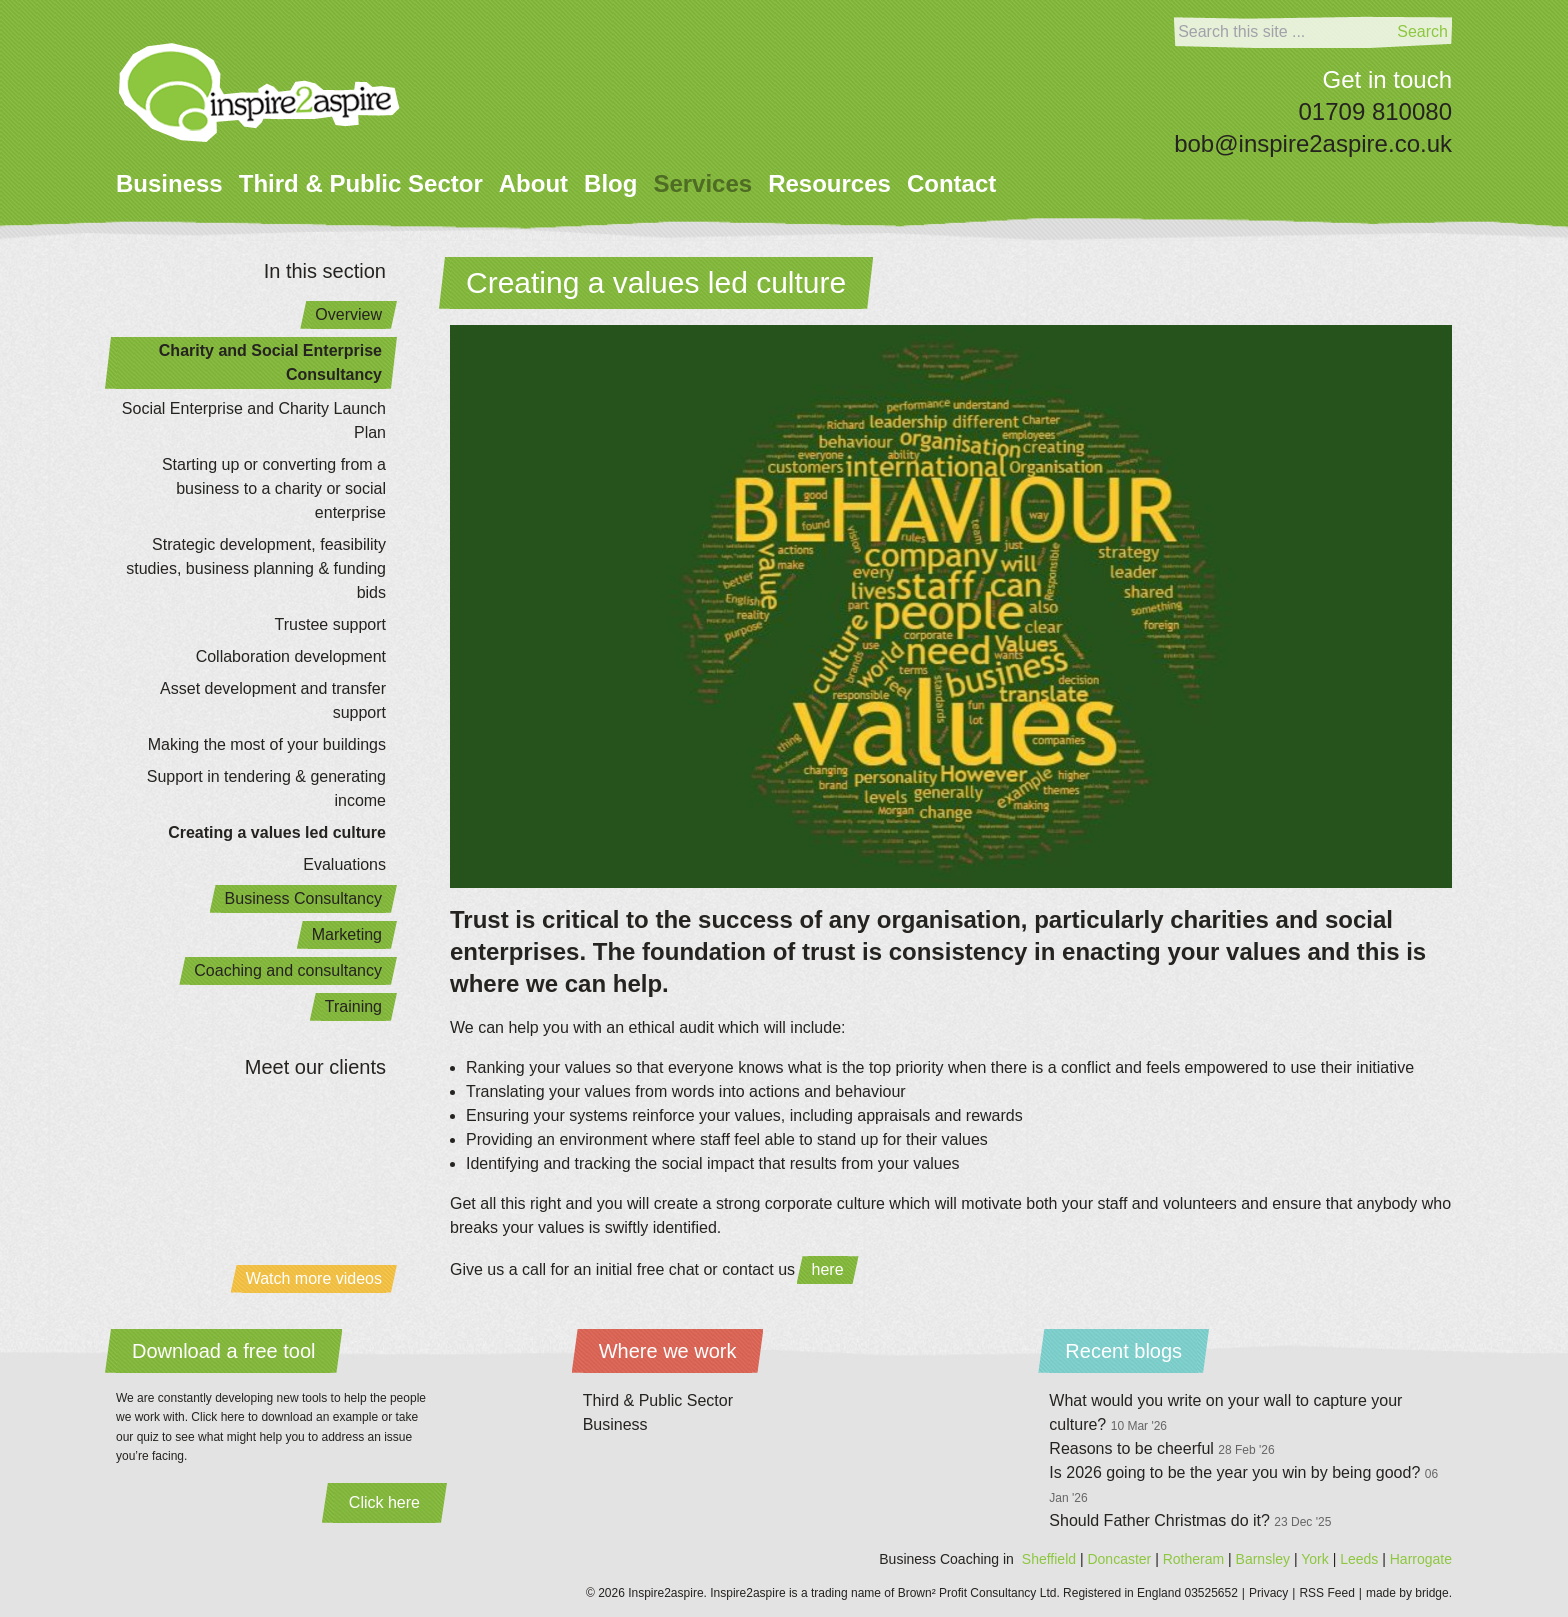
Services (702, 183)
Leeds (1359, 1559)
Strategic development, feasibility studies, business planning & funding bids (256, 568)
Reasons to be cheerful (1161, 1448)
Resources (829, 183)
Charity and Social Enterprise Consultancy (270, 362)
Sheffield (1049, 1559)
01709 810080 (1376, 111)
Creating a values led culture (277, 832)
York (1315, 1559)
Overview (348, 314)
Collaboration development (291, 656)
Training (353, 1006)
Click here (384, 1502)
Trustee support (330, 624)
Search (1422, 31)
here (828, 1269)
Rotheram (1193, 1559)
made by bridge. (1409, 1593)
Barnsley (1263, 1559)
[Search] (1283, 32)
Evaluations (344, 864)
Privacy (1268, 1593)
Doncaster (1119, 1559)
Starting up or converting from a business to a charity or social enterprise (274, 488)
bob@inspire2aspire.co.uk (1313, 143)
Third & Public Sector (361, 183)
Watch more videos (314, 1278)
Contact (951, 183)
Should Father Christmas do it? (1190, 1520)
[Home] (259, 92)
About (533, 183)
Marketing (347, 934)
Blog (610, 183)
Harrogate (1421, 1559)
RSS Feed (1326, 1593)
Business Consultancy (303, 898)
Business (169, 183)
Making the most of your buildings (267, 744)
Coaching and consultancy (288, 970)
